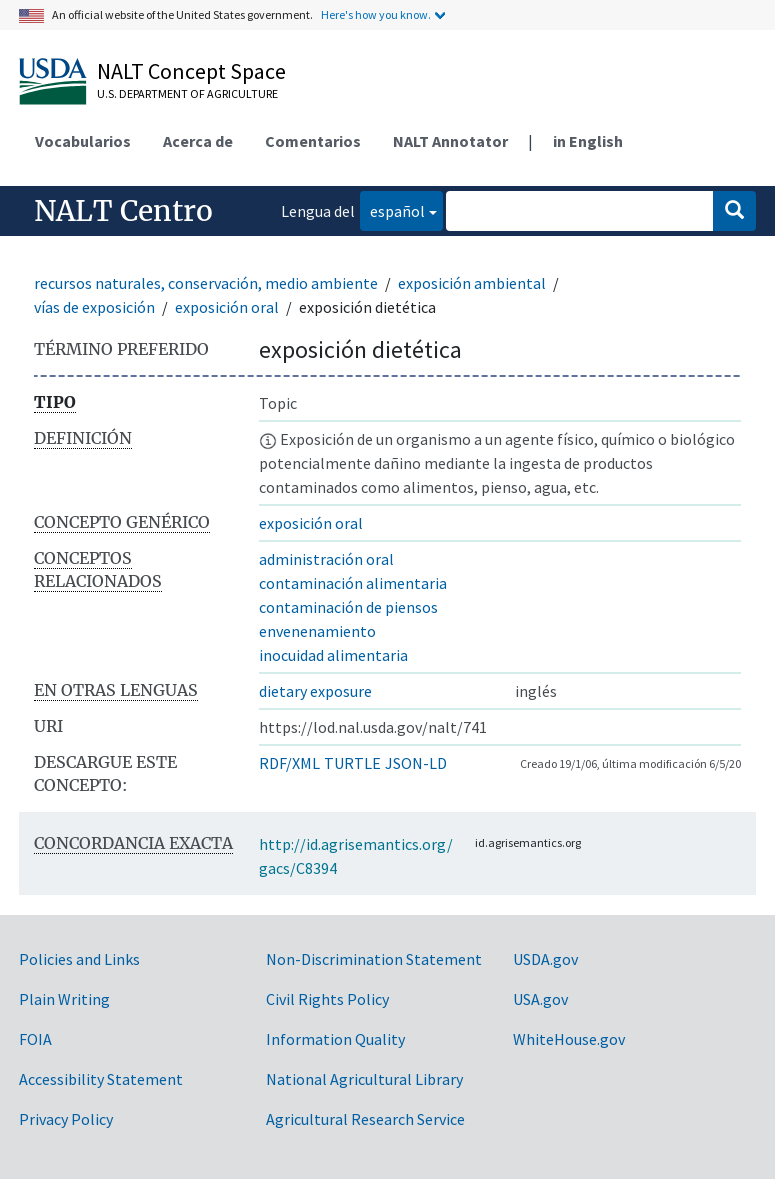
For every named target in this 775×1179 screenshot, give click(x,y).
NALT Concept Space (191, 71)
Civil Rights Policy (327, 999)
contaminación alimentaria (353, 583)
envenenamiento (317, 631)
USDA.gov (545, 959)
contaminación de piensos (348, 607)
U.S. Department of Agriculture (187, 93)
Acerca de (198, 141)
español (392, 209)
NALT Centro (123, 211)
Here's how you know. (376, 14)
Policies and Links (79, 959)
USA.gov (540, 999)
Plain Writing (64, 999)
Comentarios (313, 141)
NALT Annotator (450, 141)
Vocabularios (83, 141)
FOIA (35, 1039)
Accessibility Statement (101, 1079)
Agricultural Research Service (365, 1119)
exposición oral (227, 307)
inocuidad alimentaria (333, 655)
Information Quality (335, 1039)
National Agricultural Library (364, 1079)
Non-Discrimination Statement (374, 959)
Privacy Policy (66, 1119)
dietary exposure (315, 691)
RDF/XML (289, 763)
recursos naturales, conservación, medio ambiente (206, 283)
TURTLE (352, 763)
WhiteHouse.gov (569, 1039)
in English (588, 141)
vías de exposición (94, 307)
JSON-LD (416, 763)
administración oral (326, 559)
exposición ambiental (472, 283)
